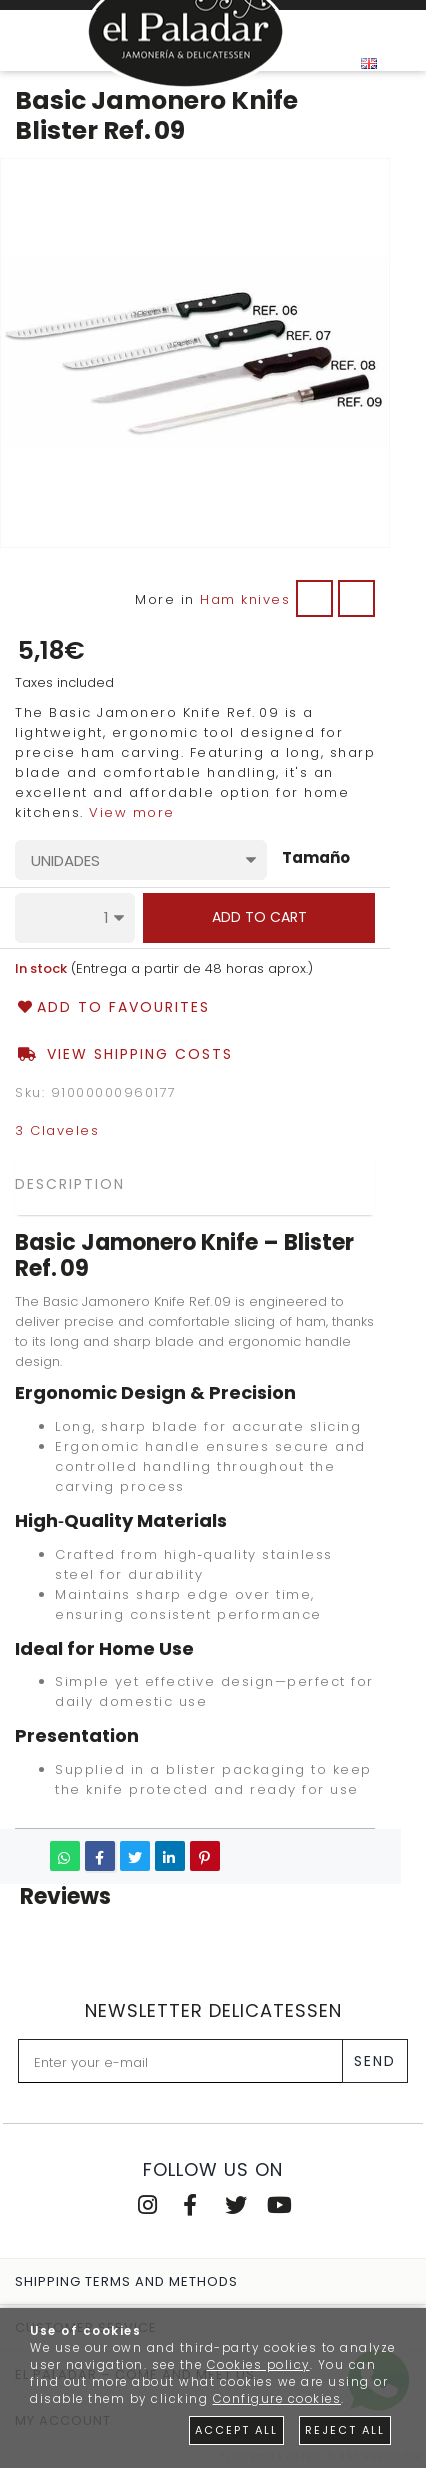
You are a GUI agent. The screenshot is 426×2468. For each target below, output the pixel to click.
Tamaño (316, 858)
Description (70, 1184)
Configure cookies (277, 2399)
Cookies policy (258, 2365)
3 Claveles (57, 1130)
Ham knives (245, 599)
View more (132, 812)
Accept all (236, 2430)
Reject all (345, 2430)
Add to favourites (112, 1007)
